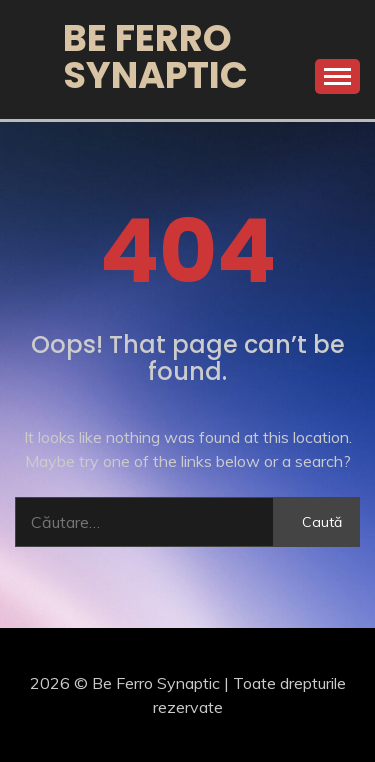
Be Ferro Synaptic (155, 56)
